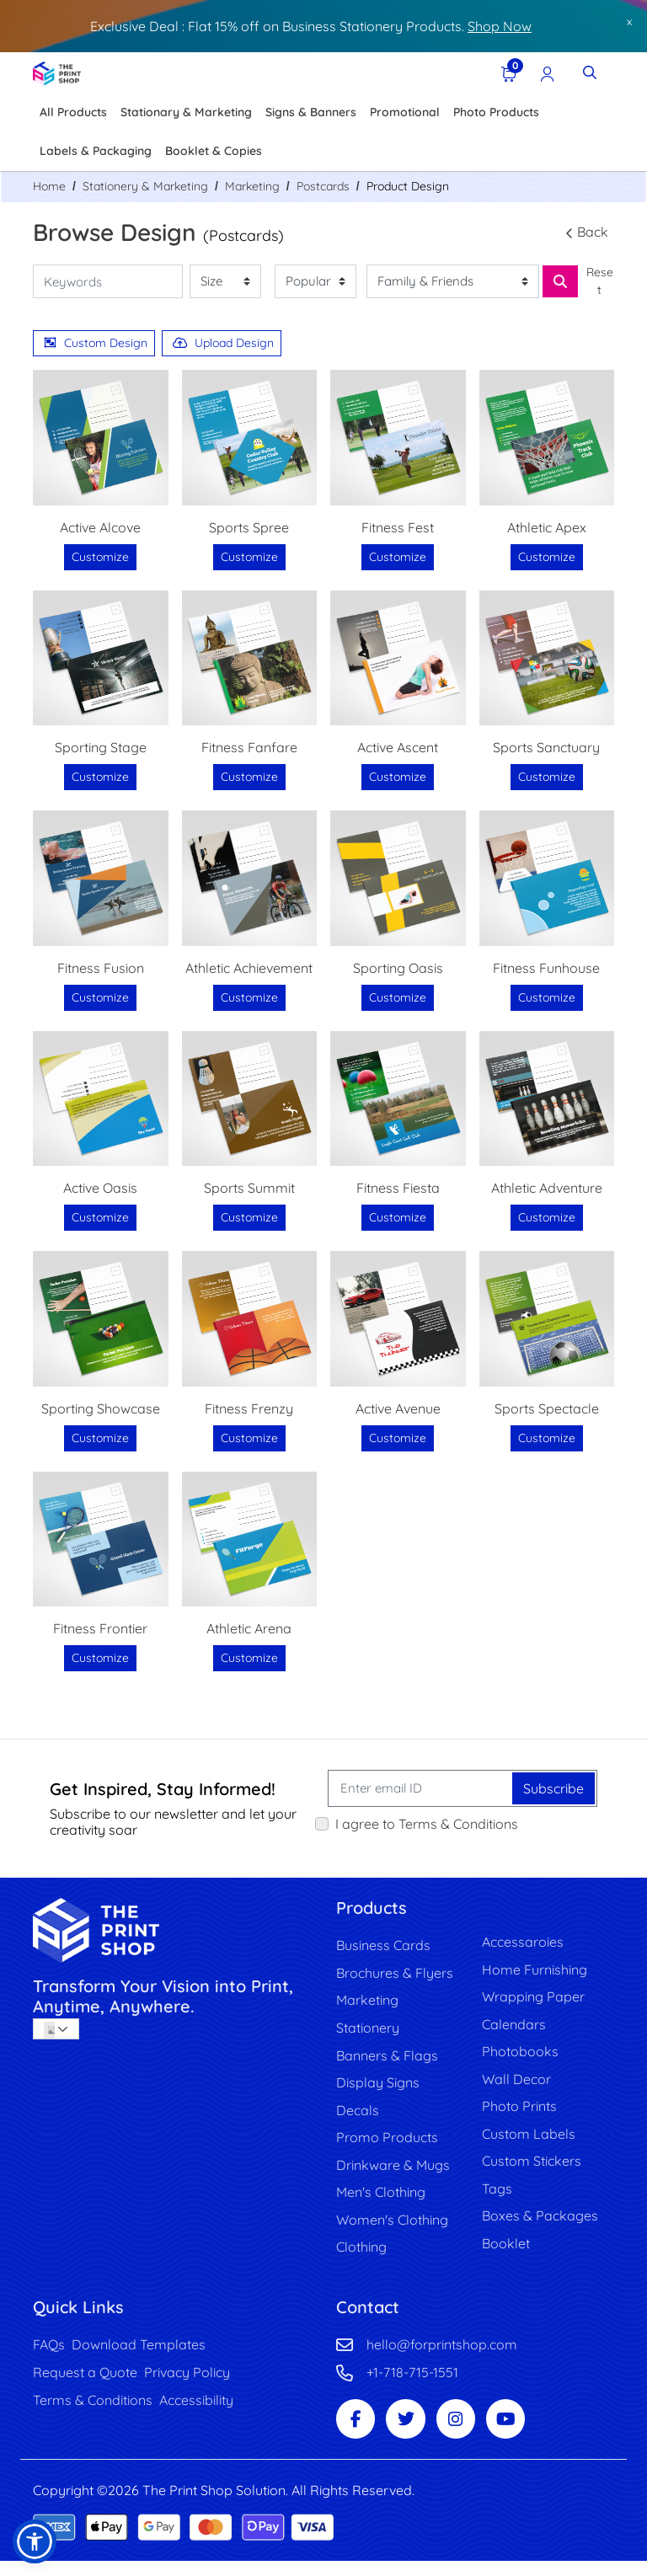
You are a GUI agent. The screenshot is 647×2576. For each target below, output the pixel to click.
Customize (100, 556)
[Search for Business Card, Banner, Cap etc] (560, 281)
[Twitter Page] (410, 2433)
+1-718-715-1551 (412, 2384)
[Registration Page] (546, 72)
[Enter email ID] (421, 1788)
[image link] (172, 1930)
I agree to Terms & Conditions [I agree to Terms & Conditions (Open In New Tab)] (426, 1823)
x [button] (629, 21)
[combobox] (56, 2028)
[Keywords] (108, 282)
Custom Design (95, 342)
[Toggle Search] (589, 72)
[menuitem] (73, 112)
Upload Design (223, 342)
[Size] (225, 282)
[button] (34, 2541)
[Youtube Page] (516, 2433)
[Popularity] (315, 282)
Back (585, 231)
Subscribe (553, 1788)
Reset (599, 281)
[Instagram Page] (463, 2433)
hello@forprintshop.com (441, 2355)
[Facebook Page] (357, 2433)
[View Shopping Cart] (507, 72)
